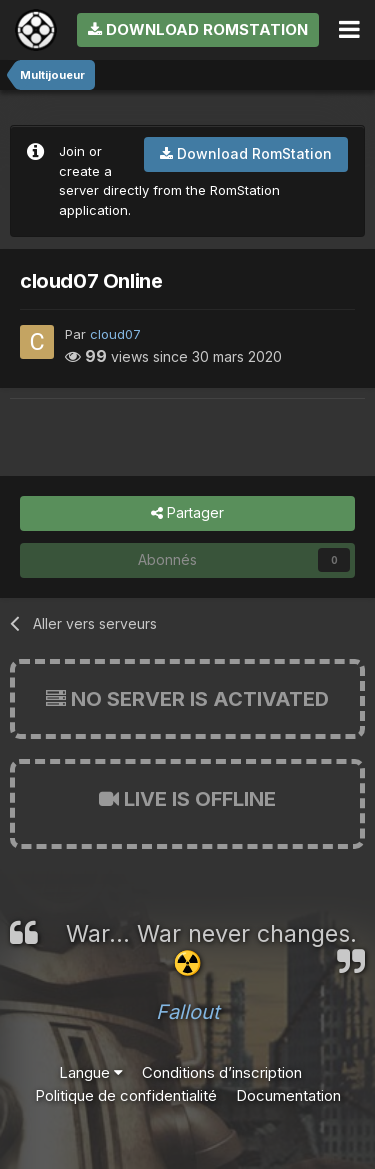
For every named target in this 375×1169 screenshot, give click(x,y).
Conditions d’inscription (222, 1072)
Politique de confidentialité (126, 1095)
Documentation (288, 1095)
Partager (187, 513)
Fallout (188, 1012)
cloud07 (115, 334)
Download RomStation (198, 29)
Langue (91, 1072)
